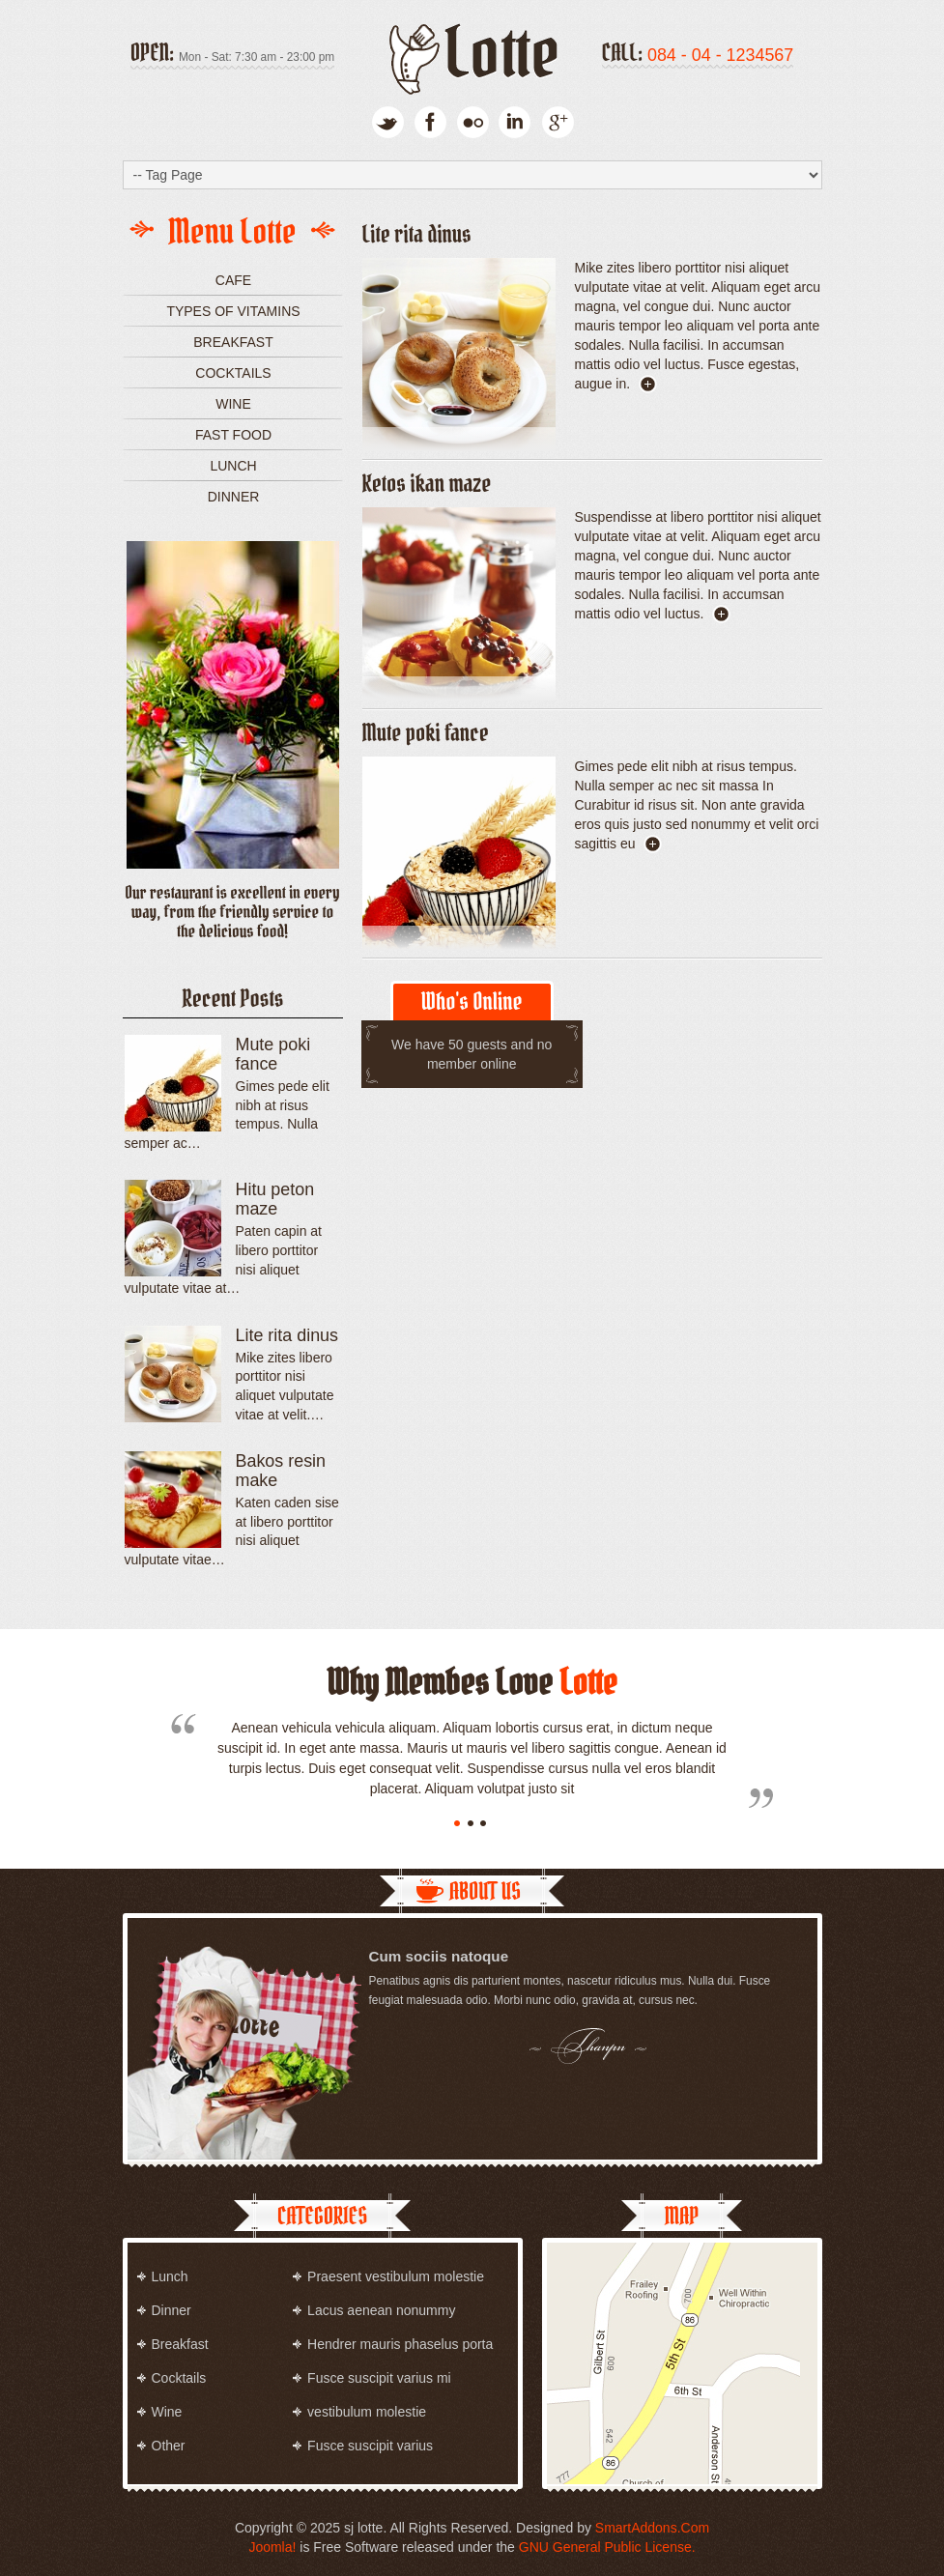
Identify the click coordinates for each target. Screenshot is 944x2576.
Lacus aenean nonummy (381, 2310)
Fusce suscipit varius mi (379, 2378)
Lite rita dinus (417, 234)
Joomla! (272, 2547)
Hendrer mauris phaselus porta (400, 2344)
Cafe (233, 280)
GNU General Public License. (607, 2547)
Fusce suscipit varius (370, 2445)
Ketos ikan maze (427, 484)
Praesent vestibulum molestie (395, 2276)
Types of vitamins (233, 311)
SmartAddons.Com (652, 2527)
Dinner (234, 496)
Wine (233, 404)
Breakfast (232, 342)
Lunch (233, 465)
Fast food (233, 435)
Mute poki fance (425, 733)
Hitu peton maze (275, 1199)
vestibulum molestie (366, 2411)
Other (169, 2445)
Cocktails (233, 373)
